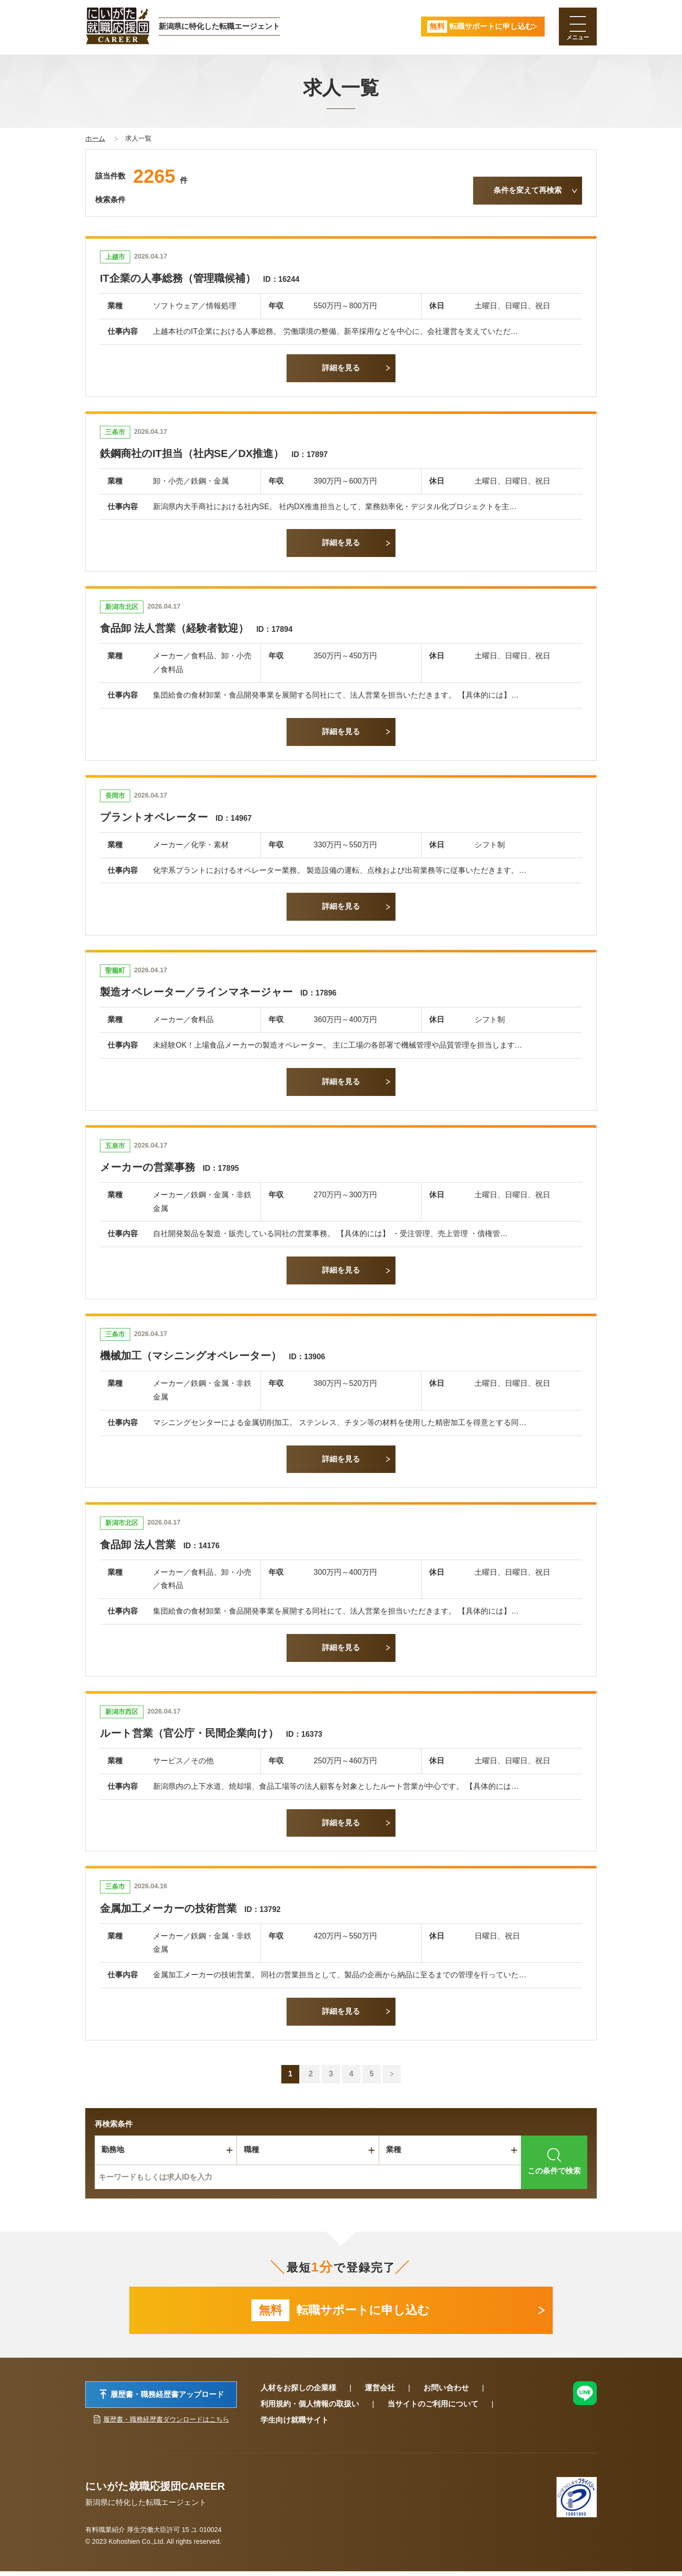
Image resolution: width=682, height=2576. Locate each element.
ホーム (95, 138)
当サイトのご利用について (432, 2409)
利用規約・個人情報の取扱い (309, 2409)
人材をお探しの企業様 (298, 2392)
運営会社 (380, 2392)
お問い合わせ (446, 2392)
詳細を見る (341, 368)
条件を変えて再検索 (528, 190)
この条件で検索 (554, 2161)
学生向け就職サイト (294, 2425)
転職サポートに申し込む (341, 2313)
